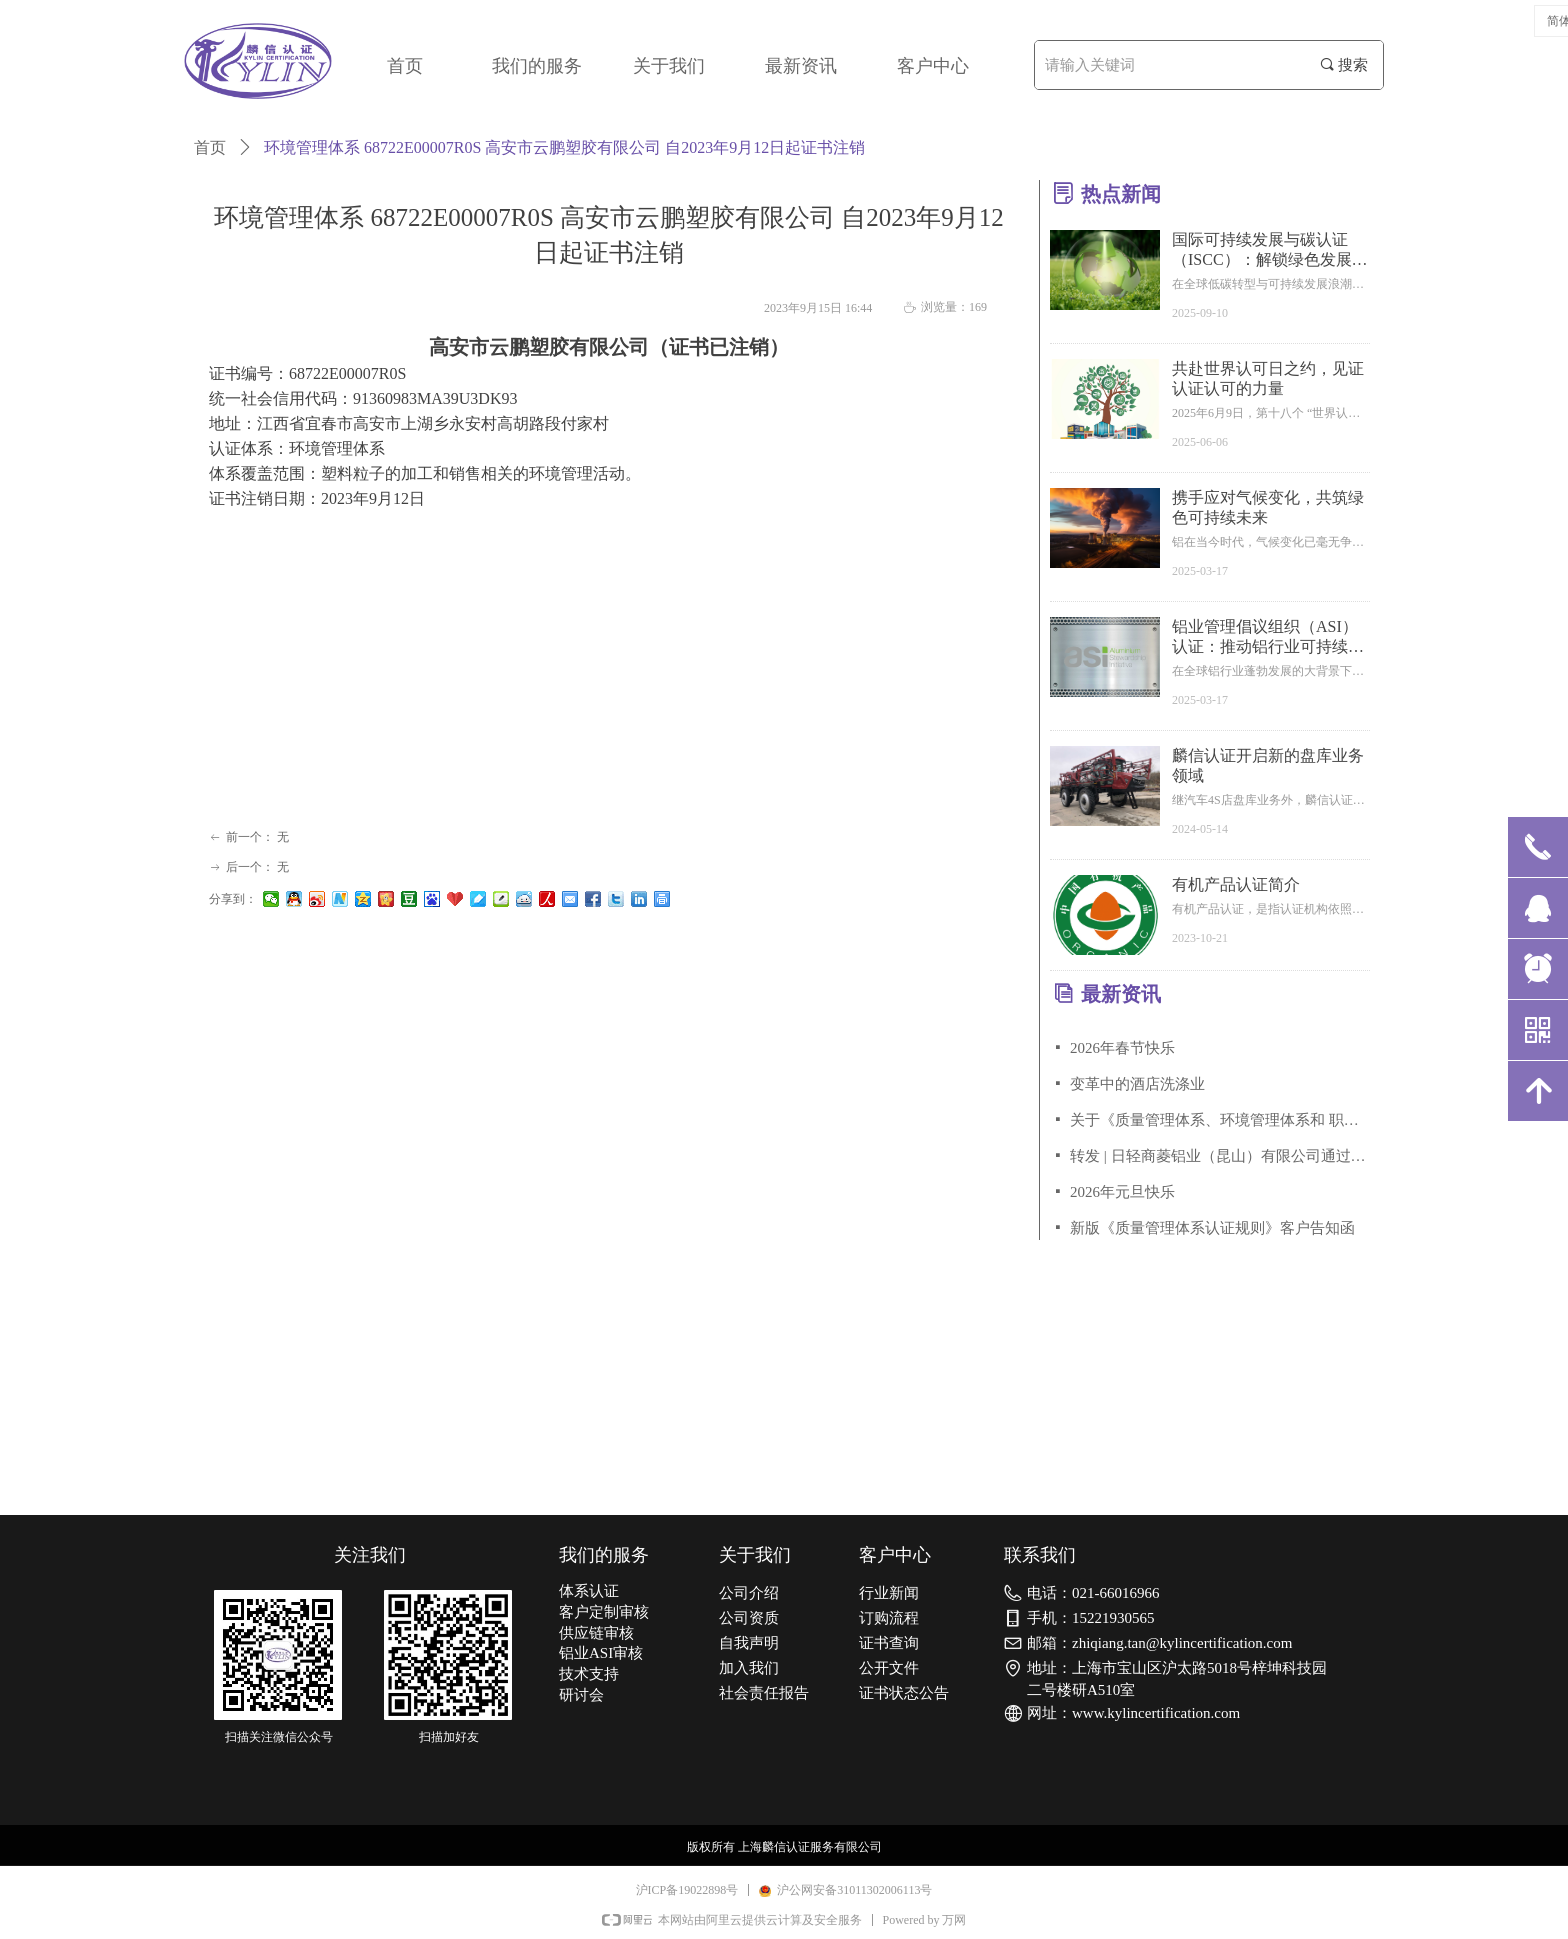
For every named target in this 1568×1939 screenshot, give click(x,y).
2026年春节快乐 (1122, 1048)
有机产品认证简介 (1236, 884)
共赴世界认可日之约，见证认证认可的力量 (1268, 378)
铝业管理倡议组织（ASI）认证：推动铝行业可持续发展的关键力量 (1268, 637)
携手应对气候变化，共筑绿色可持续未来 (1268, 507)
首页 (210, 147)
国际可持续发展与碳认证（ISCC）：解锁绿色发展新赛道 (1270, 250)
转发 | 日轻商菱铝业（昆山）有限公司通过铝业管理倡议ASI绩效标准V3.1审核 (1220, 1156)
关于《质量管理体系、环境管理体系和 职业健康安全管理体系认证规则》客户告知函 (1220, 1120)
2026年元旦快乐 (1122, 1192)
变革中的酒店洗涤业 (1137, 1084)
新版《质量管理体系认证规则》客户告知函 (1212, 1228)
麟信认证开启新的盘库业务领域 (1268, 765)
